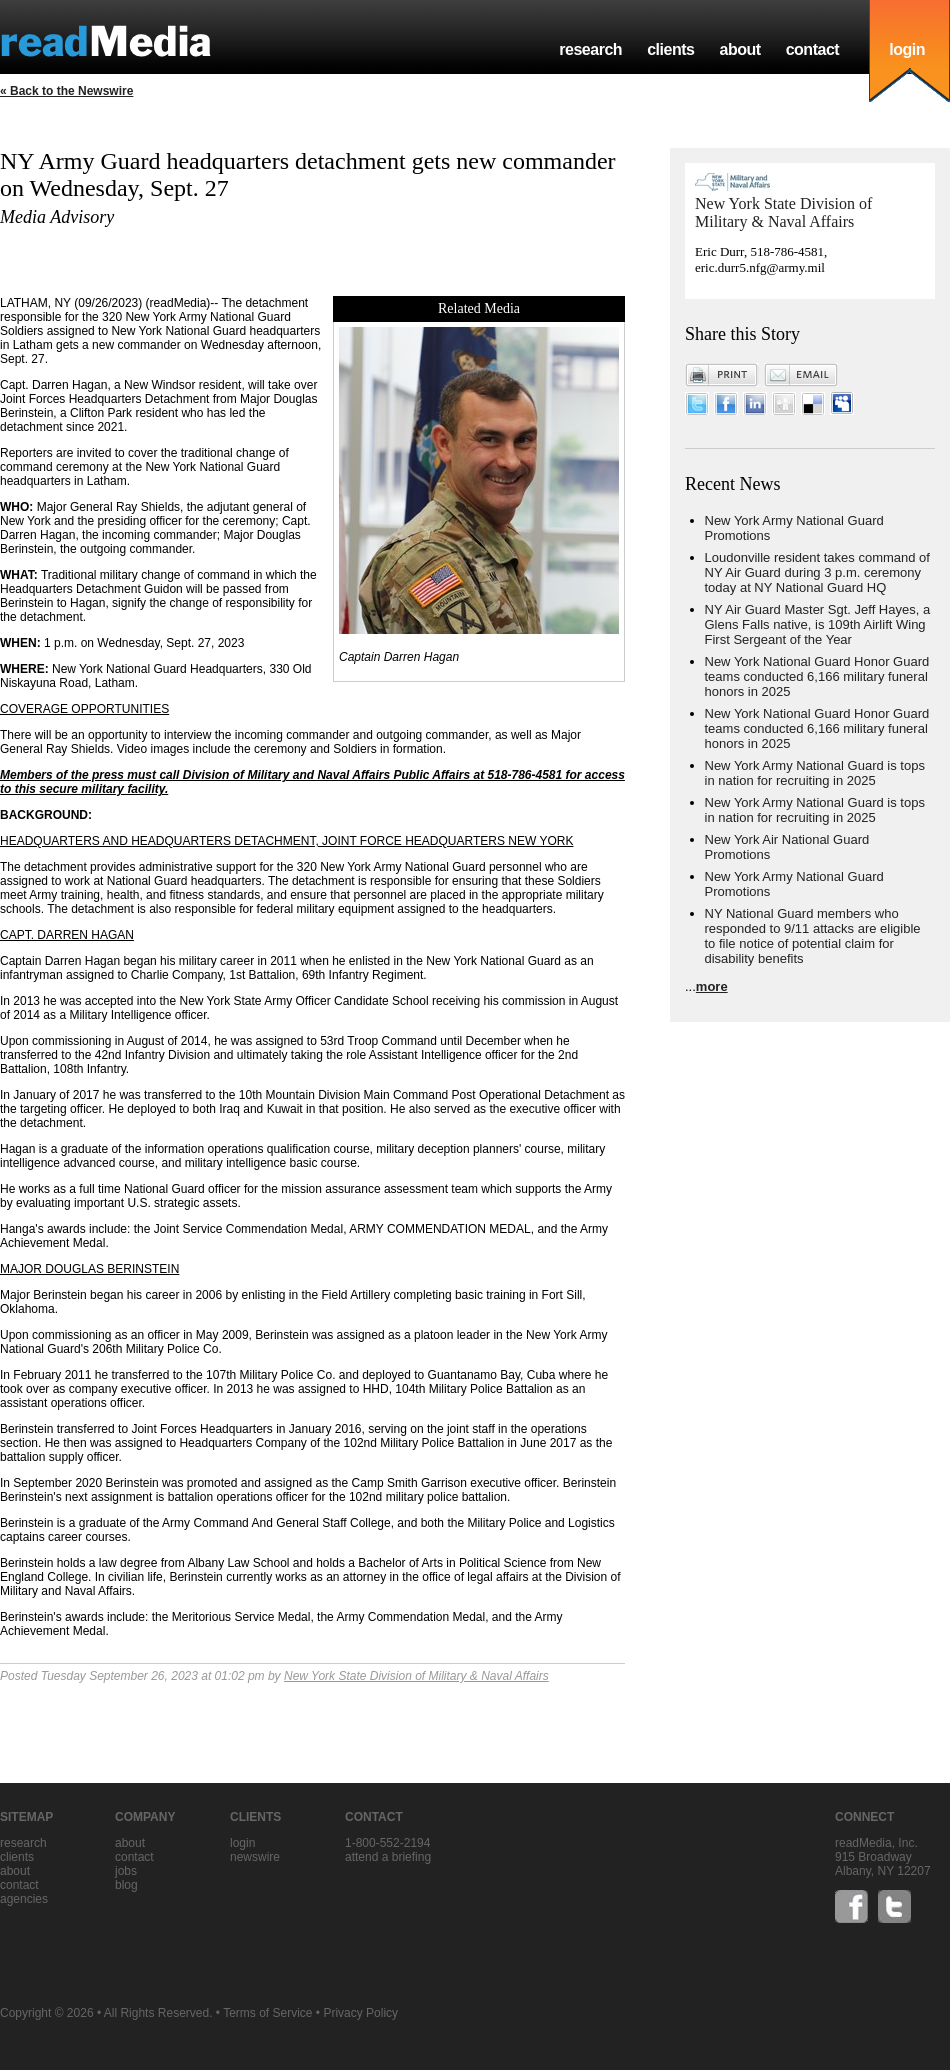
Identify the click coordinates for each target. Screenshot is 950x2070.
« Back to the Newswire (66, 91)
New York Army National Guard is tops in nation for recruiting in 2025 (815, 773)
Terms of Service (267, 2013)
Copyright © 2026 (47, 2013)
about (739, 49)
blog (126, 1885)
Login (242, 1843)
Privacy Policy (360, 2013)
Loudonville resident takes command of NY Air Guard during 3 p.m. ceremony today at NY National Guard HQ (817, 572)
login (907, 49)
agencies (24, 1899)
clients (670, 49)
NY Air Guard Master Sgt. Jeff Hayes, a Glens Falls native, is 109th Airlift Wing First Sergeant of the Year (818, 624)
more (712, 986)
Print (722, 375)
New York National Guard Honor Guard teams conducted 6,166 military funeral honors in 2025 (817, 676)
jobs (126, 1871)
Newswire (255, 1857)
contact (813, 49)
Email (801, 375)
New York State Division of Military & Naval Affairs (416, 1676)
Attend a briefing (388, 1857)
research (590, 49)
